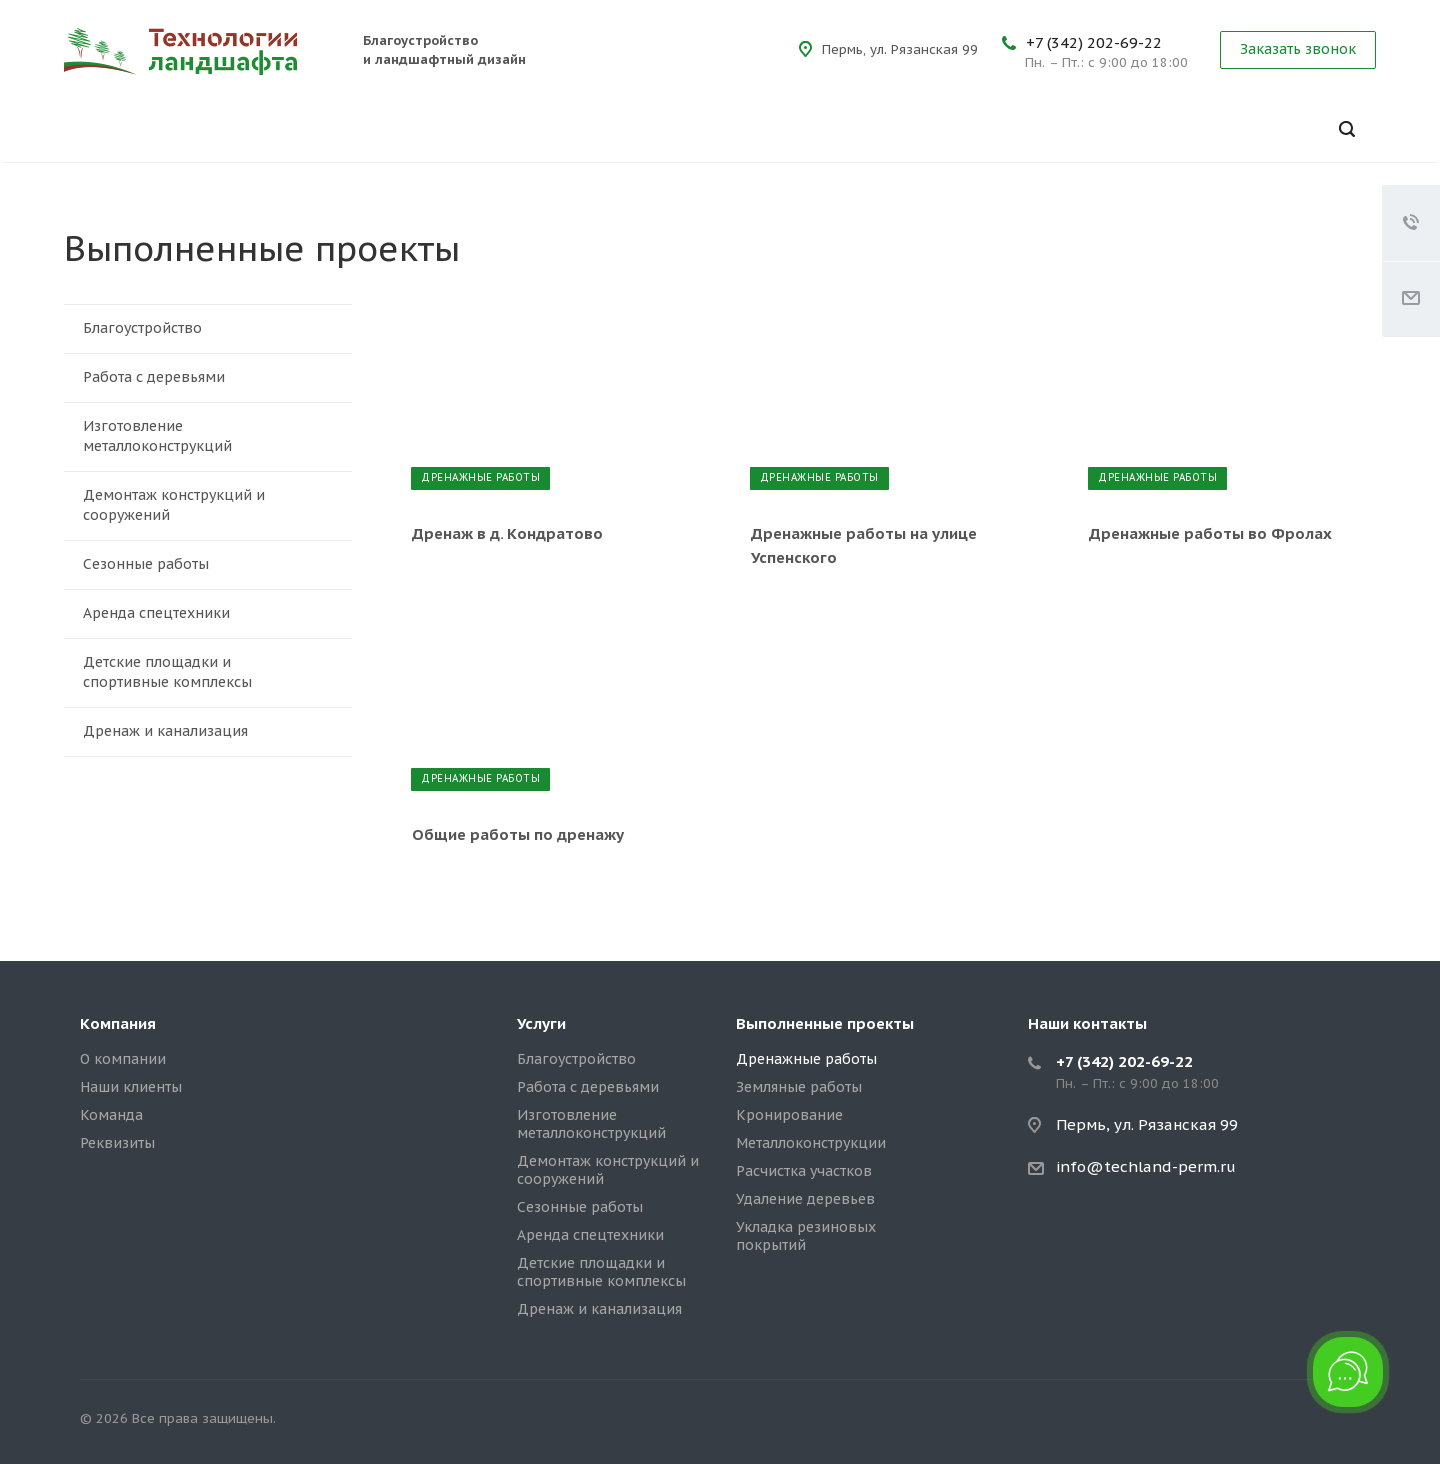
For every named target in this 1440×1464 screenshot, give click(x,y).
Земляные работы (799, 1087)
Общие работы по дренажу (518, 834)
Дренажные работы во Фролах (1210, 533)
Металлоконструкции (811, 1143)
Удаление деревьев (805, 1199)
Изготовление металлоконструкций (210, 436)
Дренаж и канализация (210, 732)
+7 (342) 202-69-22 (1094, 42)
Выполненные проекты (825, 1023)
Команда (111, 1115)
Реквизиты (117, 1143)
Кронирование (789, 1115)
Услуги (541, 1023)
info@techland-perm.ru (1146, 1166)
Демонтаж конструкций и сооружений (210, 505)
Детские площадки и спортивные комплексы (210, 672)
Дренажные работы (806, 1059)
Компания (118, 1023)
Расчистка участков (804, 1171)
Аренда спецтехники (210, 614)
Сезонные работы (210, 565)
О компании (123, 1059)
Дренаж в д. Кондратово (507, 533)
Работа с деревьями (210, 378)
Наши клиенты (131, 1087)
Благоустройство (210, 329)
